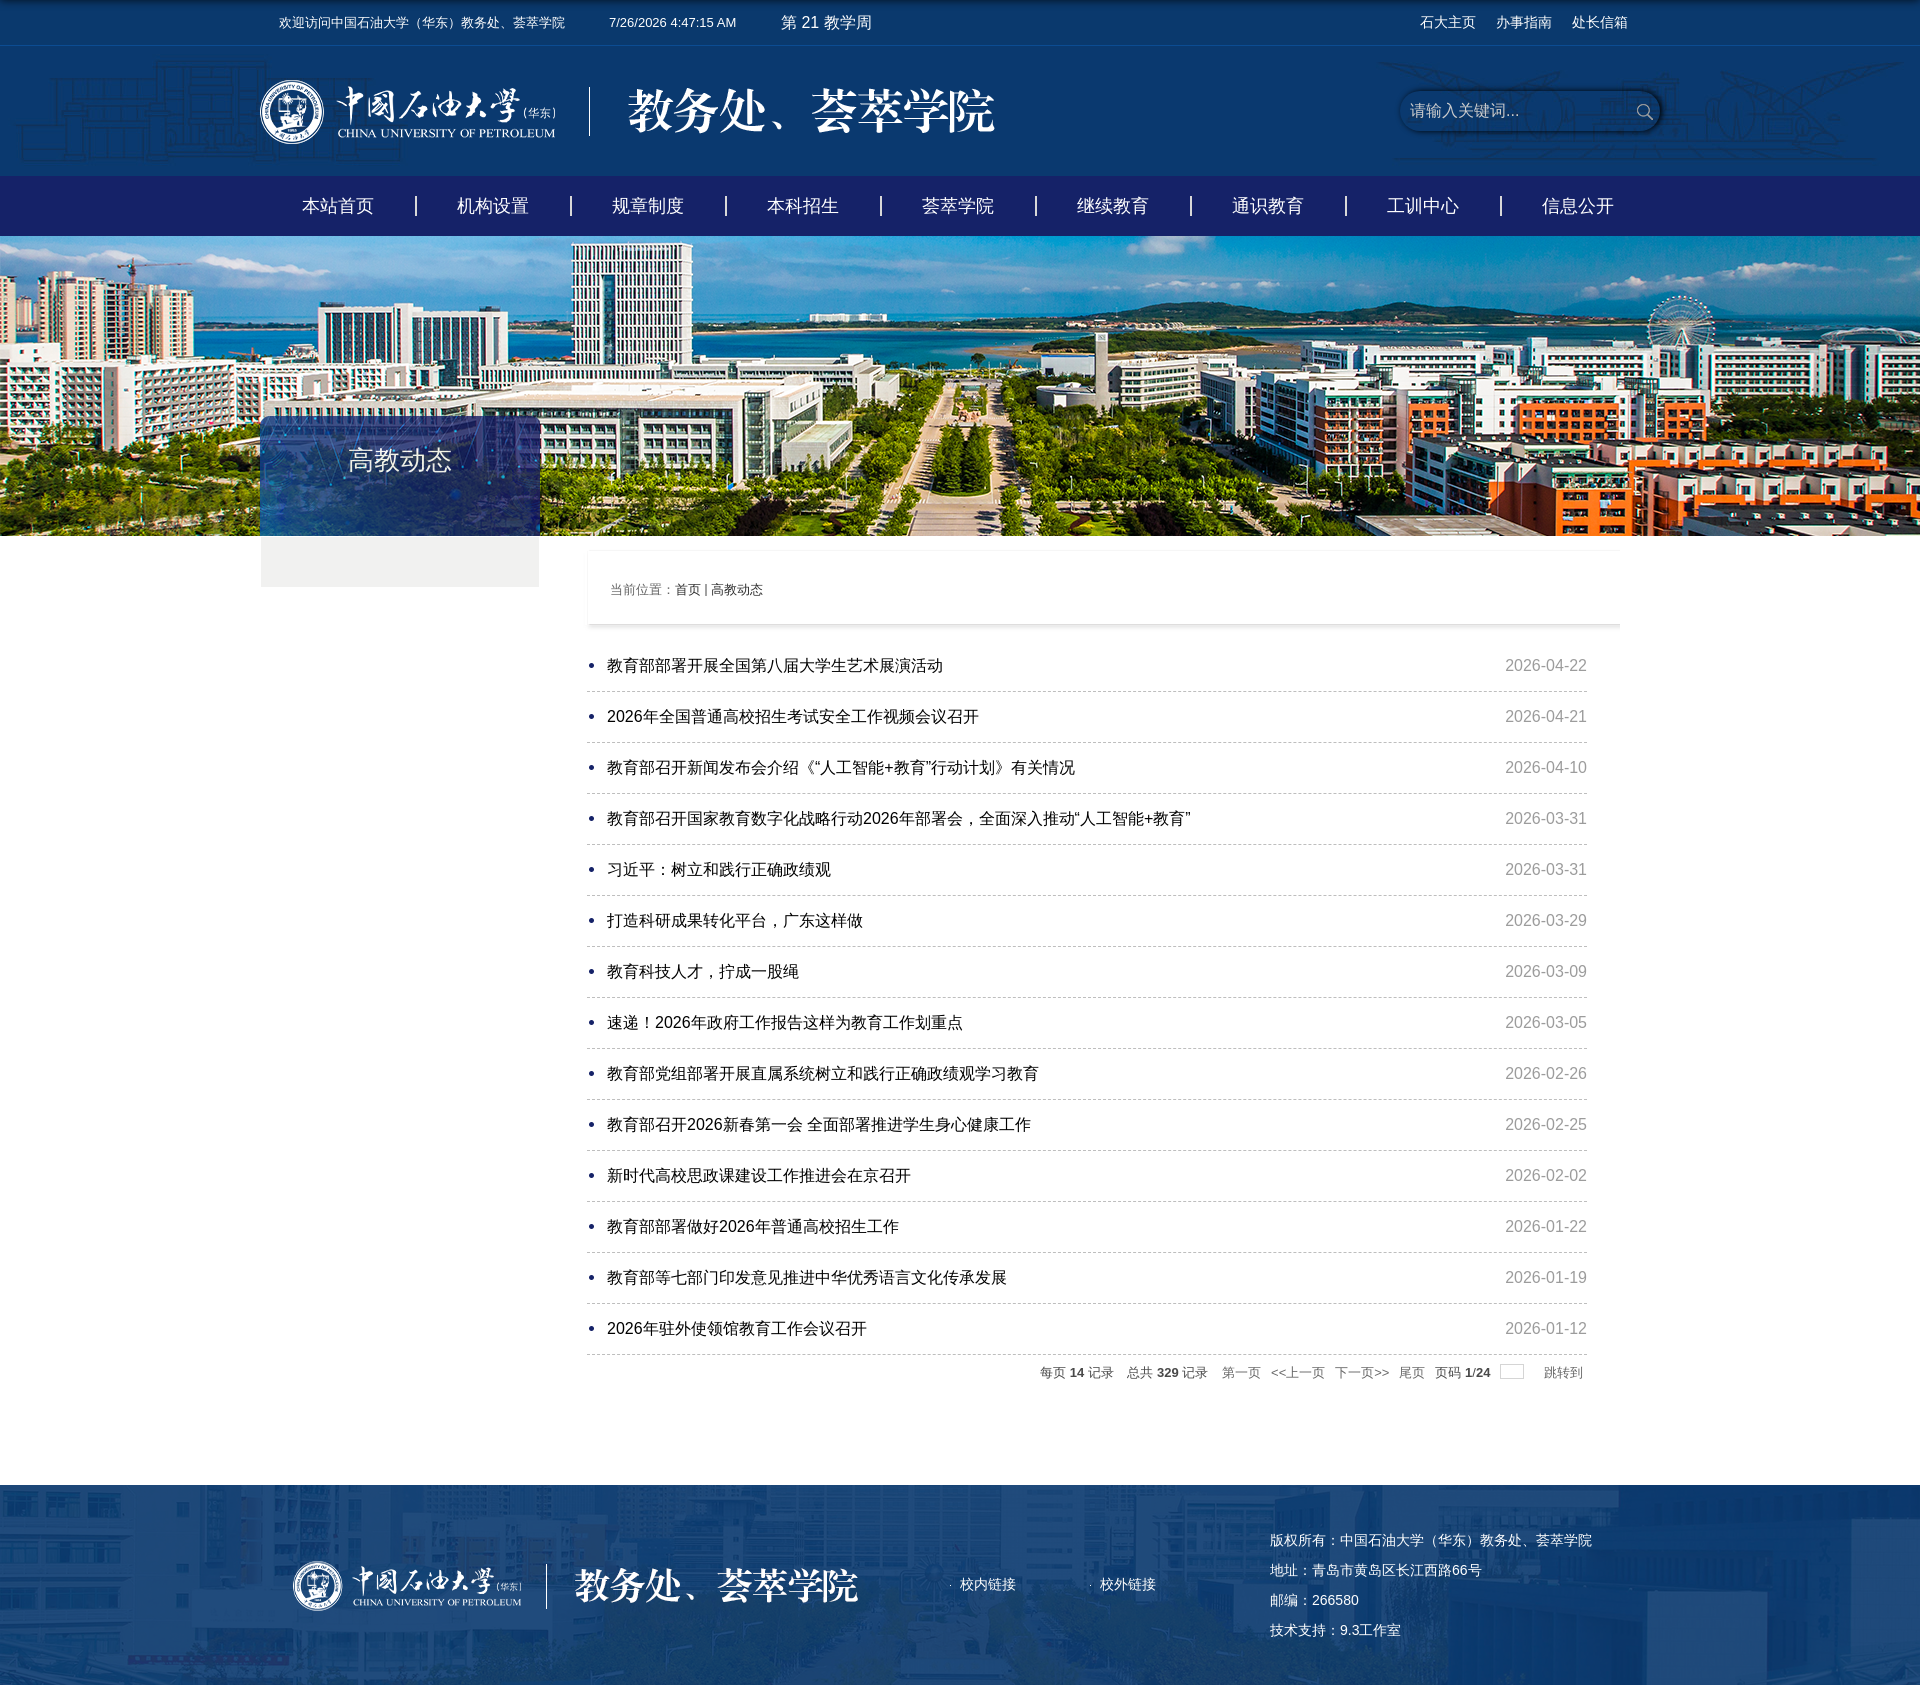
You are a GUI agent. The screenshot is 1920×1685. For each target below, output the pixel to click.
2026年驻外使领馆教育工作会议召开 (737, 1328)
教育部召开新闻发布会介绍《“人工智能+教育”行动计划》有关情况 (841, 767)
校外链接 (1128, 1584)
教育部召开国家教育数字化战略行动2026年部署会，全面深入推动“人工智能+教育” (899, 818)
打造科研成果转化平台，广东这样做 (735, 920)
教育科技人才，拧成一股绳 (703, 971)
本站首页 (338, 206)
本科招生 (803, 206)
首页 (688, 589)
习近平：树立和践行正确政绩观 (719, 869)
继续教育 (1113, 206)
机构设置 (493, 206)
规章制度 (648, 206)
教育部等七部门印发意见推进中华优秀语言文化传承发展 (807, 1277)
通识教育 (1268, 206)
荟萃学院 (958, 206)
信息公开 (1578, 206)
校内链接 (988, 1584)
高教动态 (737, 589)
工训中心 (1423, 206)
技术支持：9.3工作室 (1335, 1630)
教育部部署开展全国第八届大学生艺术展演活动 (775, 665)
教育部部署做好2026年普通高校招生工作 (753, 1226)
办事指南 (1524, 22)
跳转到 (1565, 1372)
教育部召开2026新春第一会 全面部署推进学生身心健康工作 (819, 1124)
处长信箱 (1600, 22)
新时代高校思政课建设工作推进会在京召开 (759, 1175)
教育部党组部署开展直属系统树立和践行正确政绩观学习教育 (823, 1073)
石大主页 (1448, 22)
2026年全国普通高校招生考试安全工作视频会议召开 (793, 716)
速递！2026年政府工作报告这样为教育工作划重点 (785, 1022)
